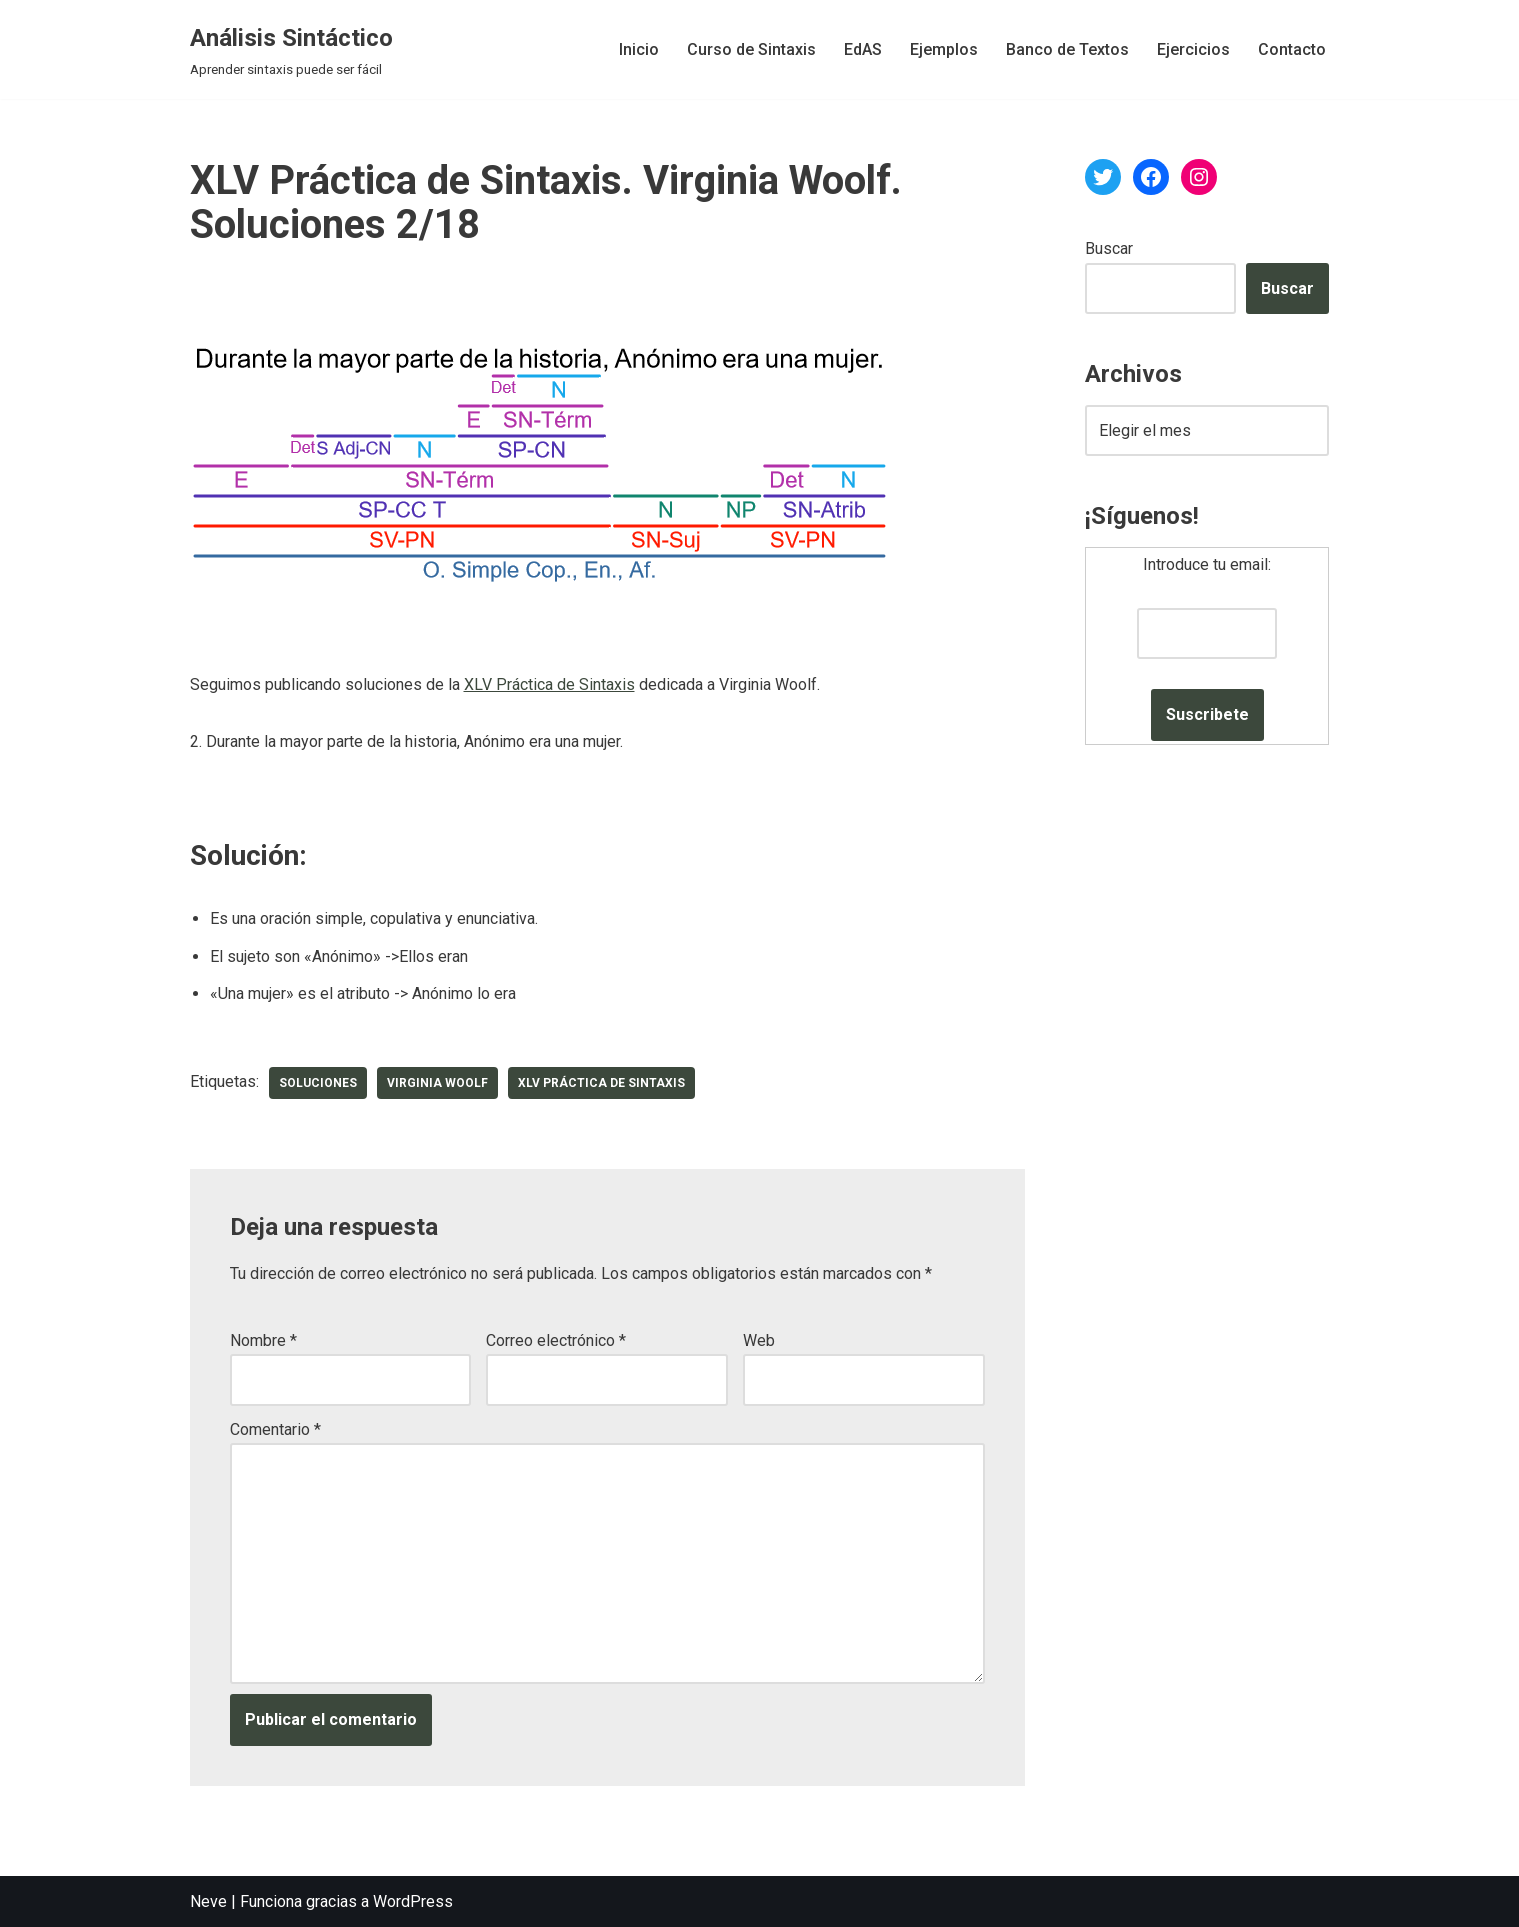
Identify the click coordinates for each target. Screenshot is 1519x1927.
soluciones (318, 1083)
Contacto (1292, 49)
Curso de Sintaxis (751, 49)
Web (759, 1340)
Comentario (275, 1429)
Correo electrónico (556, 1340)
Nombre (263, 1340)
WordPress (413, 1901)
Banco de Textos (1067, 49)
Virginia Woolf (437, 1083)
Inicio (639, 49)
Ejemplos (944, 49)
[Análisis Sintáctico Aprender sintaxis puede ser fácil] (291, 49)
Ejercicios (1193, 49)
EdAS (863, 49)
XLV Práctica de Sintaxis (549, 684)
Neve (208, 1901)
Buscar (1109, 248)
